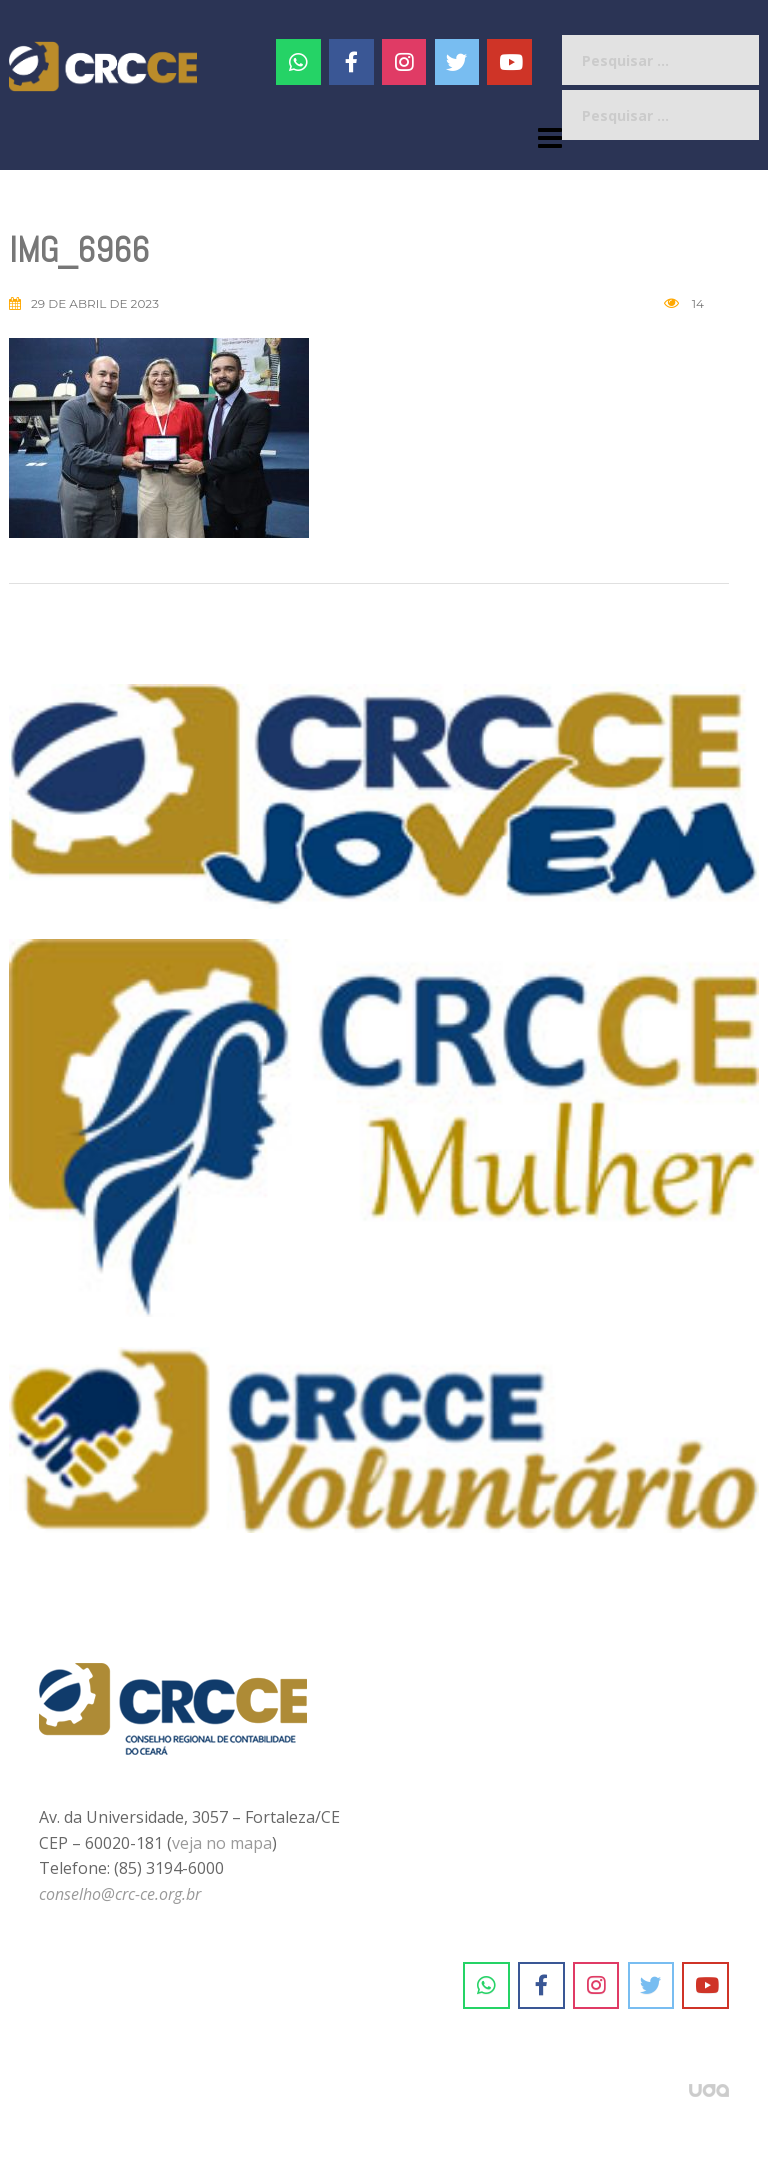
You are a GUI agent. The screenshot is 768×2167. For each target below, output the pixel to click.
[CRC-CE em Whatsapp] (298, 62)
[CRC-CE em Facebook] (351, 62)
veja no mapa (222, 1843)
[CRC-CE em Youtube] (509, 62)
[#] (404, 62)
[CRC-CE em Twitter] (457, 62)
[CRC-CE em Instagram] (596, 1986)
